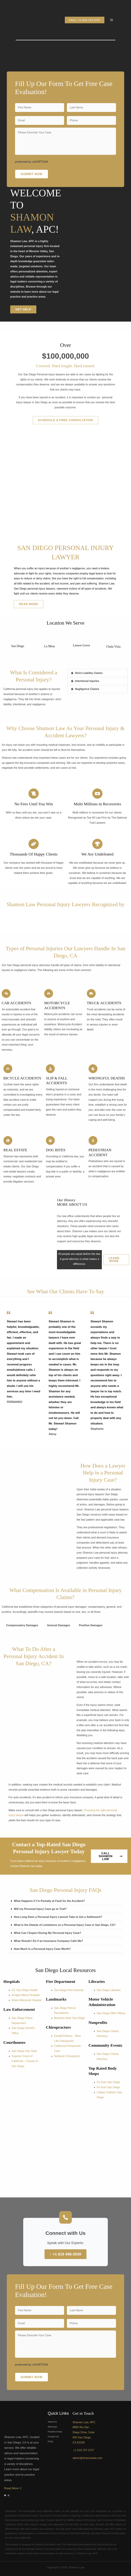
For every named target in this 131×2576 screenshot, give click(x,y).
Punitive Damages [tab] (91, 1625)
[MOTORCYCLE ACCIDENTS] (48, 993)
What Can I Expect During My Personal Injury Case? (47, 1932)
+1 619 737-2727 (83, 2450)
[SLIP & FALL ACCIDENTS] (50, 1068)
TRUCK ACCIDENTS (104, 1003)
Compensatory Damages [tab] (22, 1625)
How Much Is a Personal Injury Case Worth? (42, 1948)
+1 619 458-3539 (65, 2254)
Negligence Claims (87, 689)
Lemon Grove (81, 645)
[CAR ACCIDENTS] (6, 993)
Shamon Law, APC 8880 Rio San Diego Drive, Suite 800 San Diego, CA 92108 (83, 2432)
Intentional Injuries (87, 681)
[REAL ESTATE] (7, 1140)
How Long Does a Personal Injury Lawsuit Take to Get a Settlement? (58, 1916)
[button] (97, 673)
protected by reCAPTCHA (31, 161)
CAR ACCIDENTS (16, 1003)
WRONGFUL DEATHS (107, 1078)
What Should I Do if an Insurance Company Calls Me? (48, 1940)
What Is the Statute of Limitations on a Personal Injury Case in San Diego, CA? (65, 1924)
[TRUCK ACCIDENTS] (91, 993)
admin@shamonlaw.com (87, 2458)
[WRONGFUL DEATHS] (93, 1068)
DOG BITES (55, 1150)
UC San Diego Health (25, 1990)
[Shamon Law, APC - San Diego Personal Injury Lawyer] (65, 2150)
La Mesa (49, 646)
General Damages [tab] (58, 1625)
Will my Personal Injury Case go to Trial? (40, 1908)
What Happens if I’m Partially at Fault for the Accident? (49, 1901)
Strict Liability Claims (89, 673)
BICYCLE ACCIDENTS (22, 1078)
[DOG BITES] (50, 1140)
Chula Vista (113, 646)
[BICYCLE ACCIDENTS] (7, 1068)
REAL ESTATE (15, 1150)
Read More (11, 2488)
